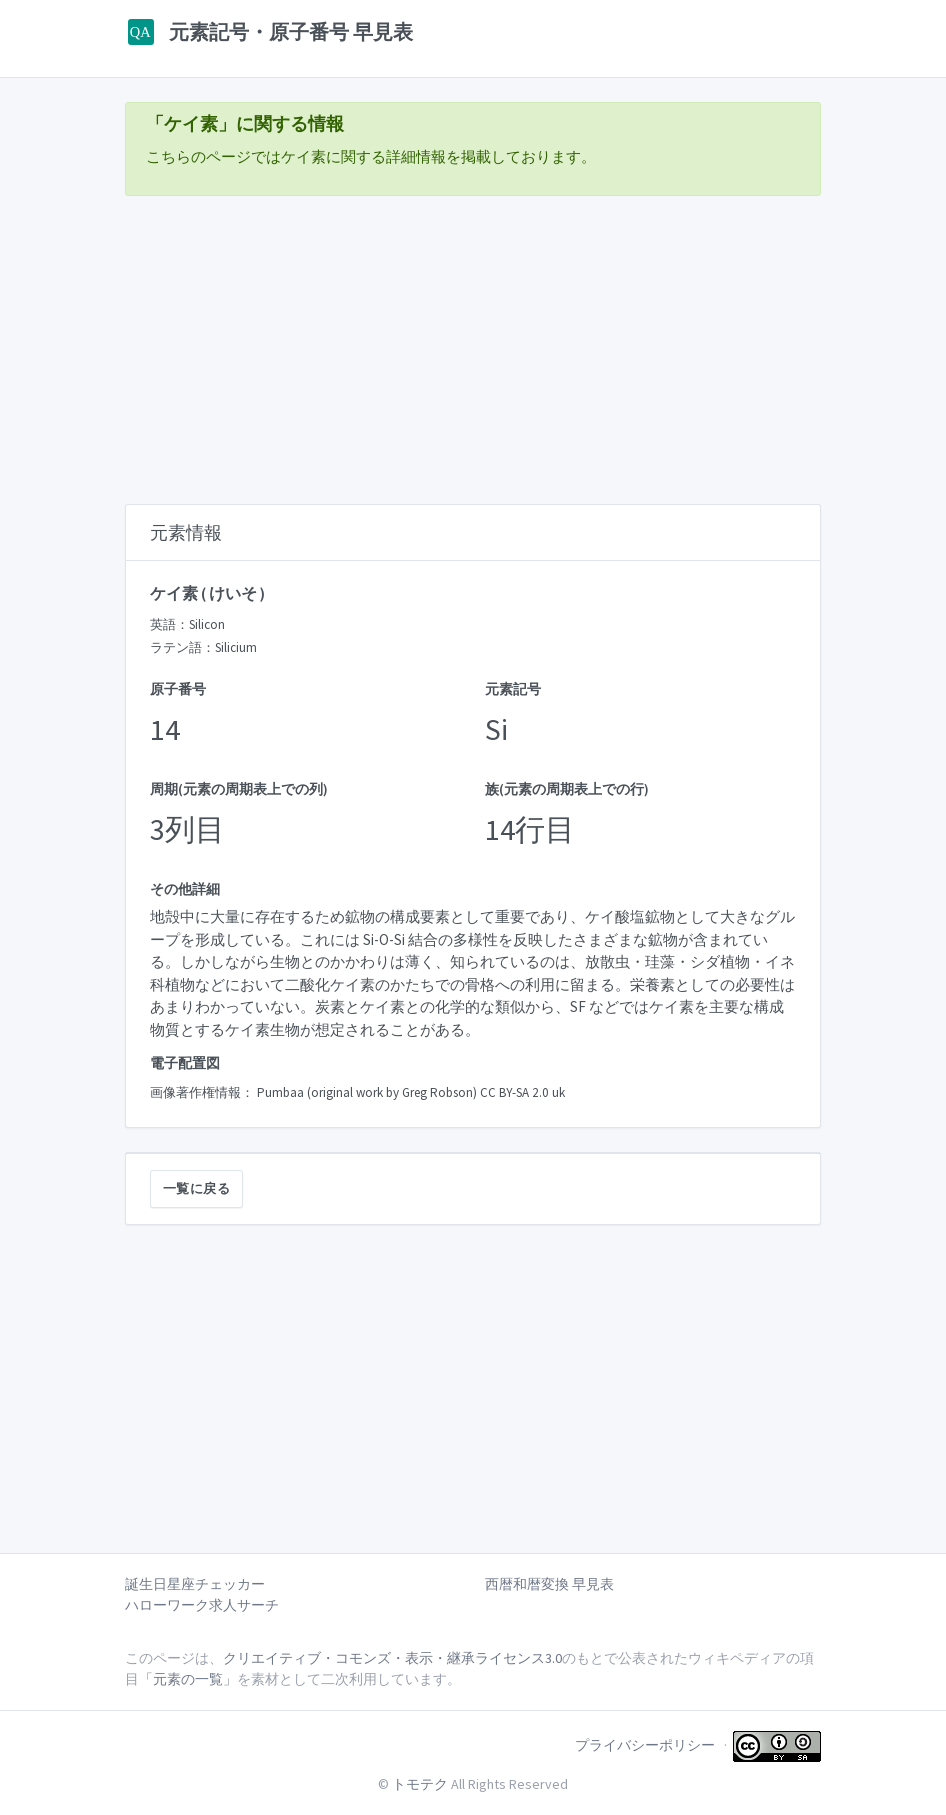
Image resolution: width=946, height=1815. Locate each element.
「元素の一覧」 (188, 1679)
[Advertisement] (473, 352)
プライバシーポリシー (645, 1745)
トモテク (420, 1784)
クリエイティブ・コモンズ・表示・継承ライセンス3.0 (392, 1658)
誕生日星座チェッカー (195, 1584)
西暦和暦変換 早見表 (549, 1584)
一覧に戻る (196, 1188)
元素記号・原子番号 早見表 (269, 31)
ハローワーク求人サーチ (202, 1605)
